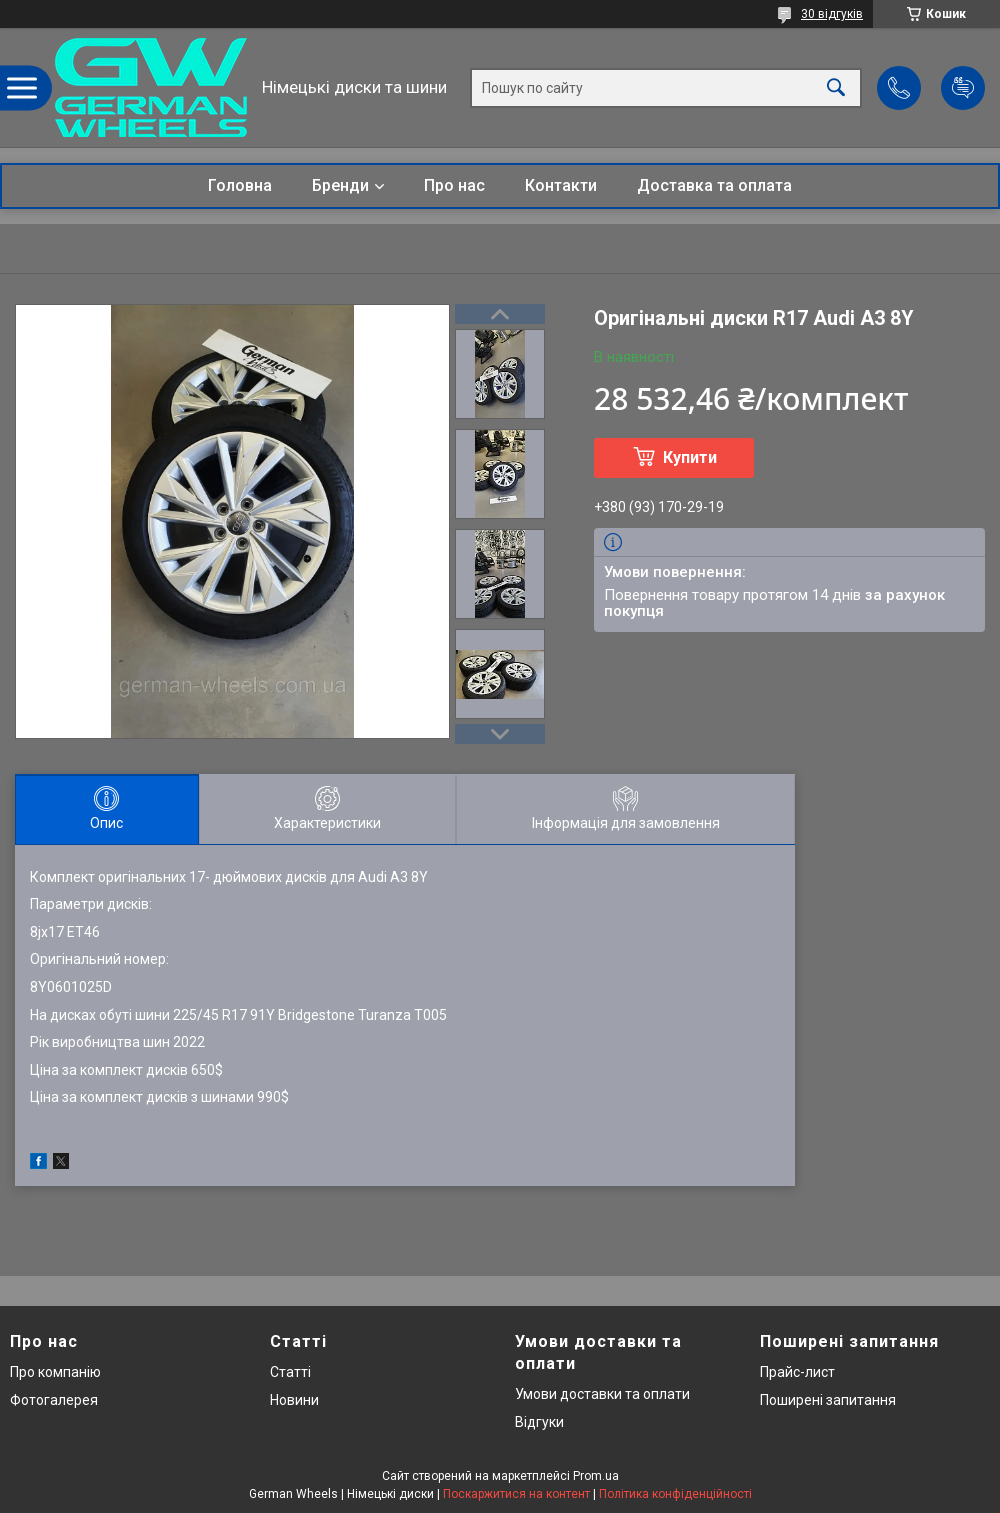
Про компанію (55, 1372)
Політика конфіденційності (675, 1494)
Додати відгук (963, 88)
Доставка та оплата (714, 185)
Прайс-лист (797, 1372)
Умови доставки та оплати (602, 1394)
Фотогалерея (54, 1400)
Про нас (454, 185)
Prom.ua (596, 1476)
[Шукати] (836, 87)
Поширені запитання (828, 1400)
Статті (290, 1372)
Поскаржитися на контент (516, 1494)
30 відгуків (832, 14)
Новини (294, 1400)
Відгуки (539, 1422)
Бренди (340, 185)
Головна (240, 185)
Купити (690, 457)
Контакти (561, 185)
